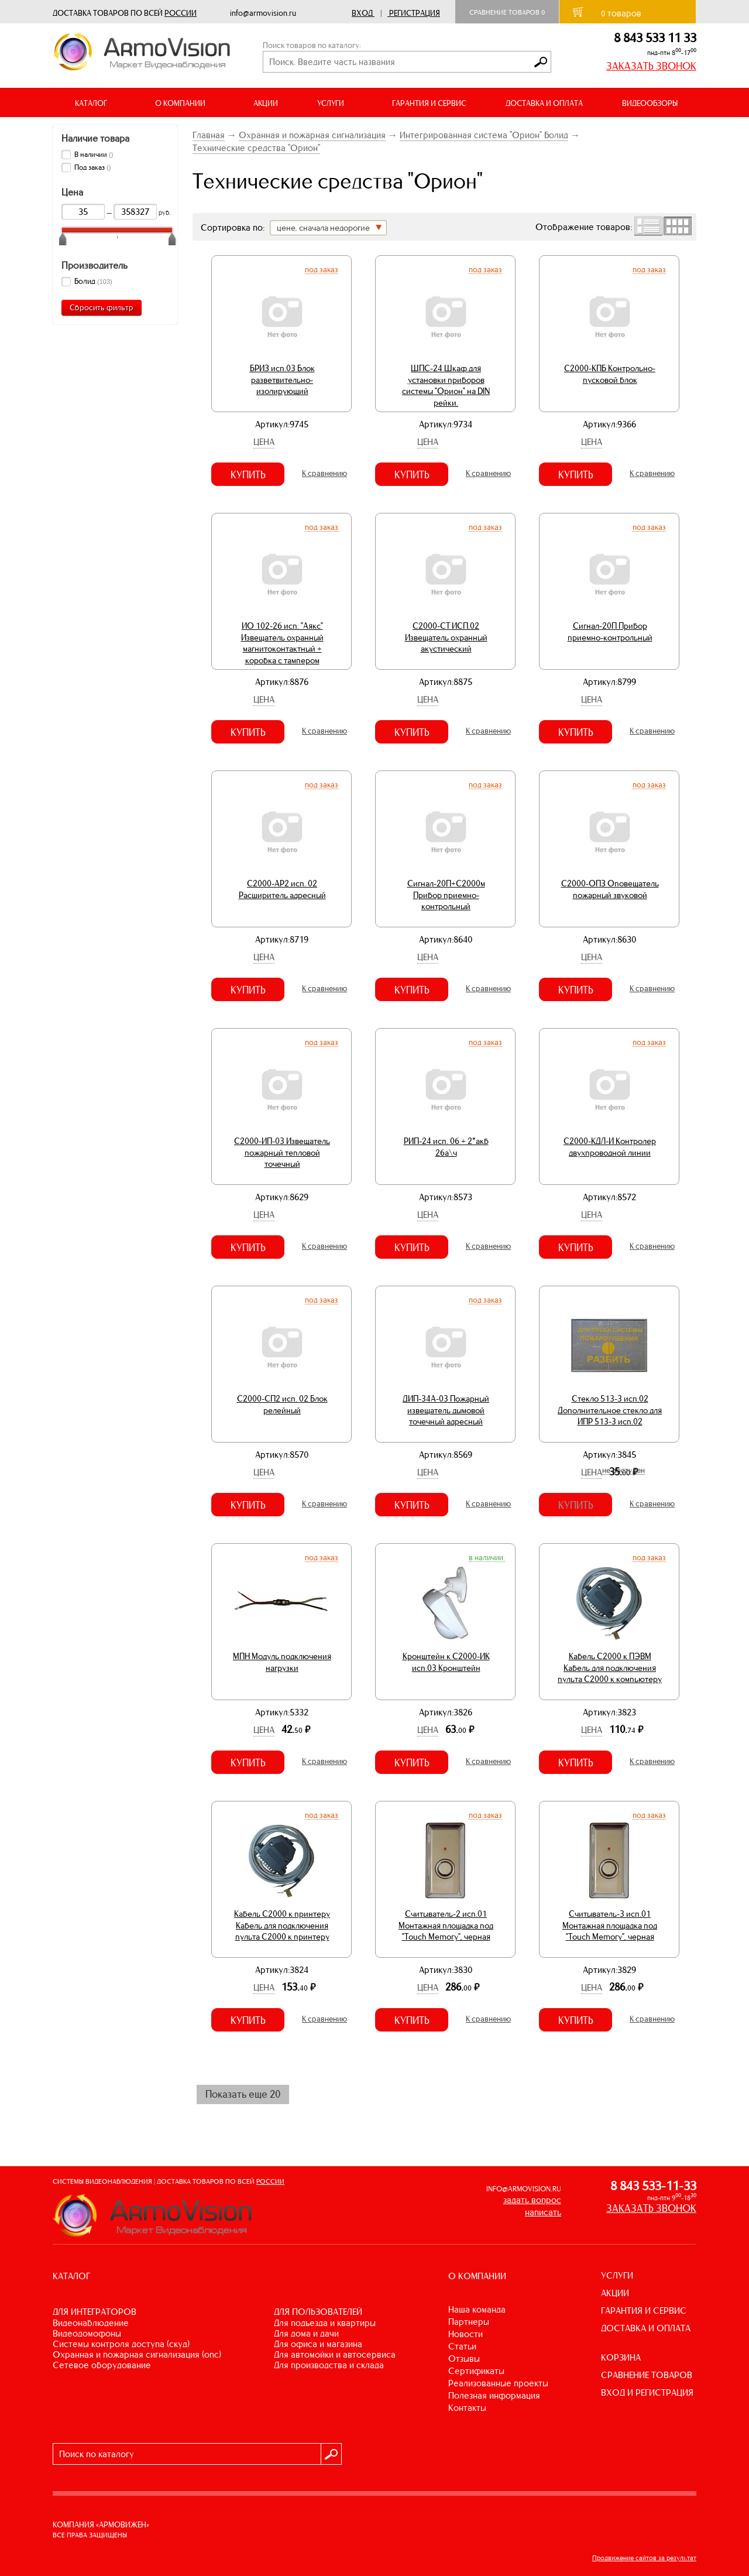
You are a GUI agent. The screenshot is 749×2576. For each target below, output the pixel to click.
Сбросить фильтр (101, 308)
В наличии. (487, 1557)
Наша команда (477, 2309)
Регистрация (414, 13)
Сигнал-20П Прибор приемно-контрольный (610, 632)
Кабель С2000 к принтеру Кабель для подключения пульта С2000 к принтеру (282, 1925)
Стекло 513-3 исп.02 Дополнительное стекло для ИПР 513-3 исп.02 (610, 1410)
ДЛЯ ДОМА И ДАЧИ (306, 2333)
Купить (248, 474)
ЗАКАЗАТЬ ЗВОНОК (651, 66)
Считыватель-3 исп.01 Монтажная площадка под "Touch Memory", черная (609, 1925)
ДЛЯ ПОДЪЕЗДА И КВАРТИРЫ (325, 2322)
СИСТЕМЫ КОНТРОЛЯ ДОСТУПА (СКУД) (121, 2343)
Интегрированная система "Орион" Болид (484, 135)
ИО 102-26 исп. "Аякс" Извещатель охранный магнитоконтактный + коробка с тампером (282, 643)
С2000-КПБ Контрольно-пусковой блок (609, 374)
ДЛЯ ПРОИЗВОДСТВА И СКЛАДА (329, 2365)
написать (543, 2212)
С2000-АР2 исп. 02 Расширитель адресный (282, 889)
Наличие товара (95, 138)
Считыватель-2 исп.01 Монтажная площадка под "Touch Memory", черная (445, 1925)
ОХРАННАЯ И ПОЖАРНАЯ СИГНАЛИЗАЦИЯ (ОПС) (137, 2354)
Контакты (467, 2407)
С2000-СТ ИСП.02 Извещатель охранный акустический (446, 637)
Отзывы (464, 2358)
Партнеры (468, 2321)
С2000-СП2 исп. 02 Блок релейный (282, 1404)
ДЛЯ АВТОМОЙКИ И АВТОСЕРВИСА (335, 2354)
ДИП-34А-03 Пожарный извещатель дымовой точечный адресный (446, 1410)
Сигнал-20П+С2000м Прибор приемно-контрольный (446, 895)
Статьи (462, 2346)
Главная (209, 135)
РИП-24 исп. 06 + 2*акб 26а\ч (446, 1147)
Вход (362, 13)
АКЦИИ (265, 103)
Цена (263, 441)
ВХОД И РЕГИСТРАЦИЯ (647, 2392)
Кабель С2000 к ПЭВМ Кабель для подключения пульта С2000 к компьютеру (610, 1667)
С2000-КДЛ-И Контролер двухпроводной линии (610, 1147)
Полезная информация (494, 2395)
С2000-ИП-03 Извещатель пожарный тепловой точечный (282, 1152)
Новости (465, 2333)
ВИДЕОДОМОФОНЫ (87, 2333)
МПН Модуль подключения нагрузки (282, 1662)
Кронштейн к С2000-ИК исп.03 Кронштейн (446, 1662)
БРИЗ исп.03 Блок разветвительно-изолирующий (282, 379)
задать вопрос (532, 2199)
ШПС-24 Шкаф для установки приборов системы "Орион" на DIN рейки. (446, 385)
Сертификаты (476, 2370)
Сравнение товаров (507, 12)
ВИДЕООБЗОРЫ (650, 103)
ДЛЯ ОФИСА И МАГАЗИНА (318, 2343)
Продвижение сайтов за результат (644, 2558)
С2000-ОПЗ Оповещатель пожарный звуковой (610, 889)
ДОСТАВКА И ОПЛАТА (544, 103)
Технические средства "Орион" (256, 147)
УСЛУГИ (617, 2275)
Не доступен (623, 1470)
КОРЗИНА (621, 2357)
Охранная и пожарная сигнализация (312, 135)
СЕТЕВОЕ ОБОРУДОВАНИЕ (102, 2365)
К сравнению (324, 473)
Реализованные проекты (498, 2383)
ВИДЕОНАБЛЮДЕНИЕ (91, 2322)
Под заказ (321, 269)
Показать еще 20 (242, 2094)
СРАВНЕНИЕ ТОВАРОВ (646, 2374)
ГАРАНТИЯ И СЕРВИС (429, 103)
